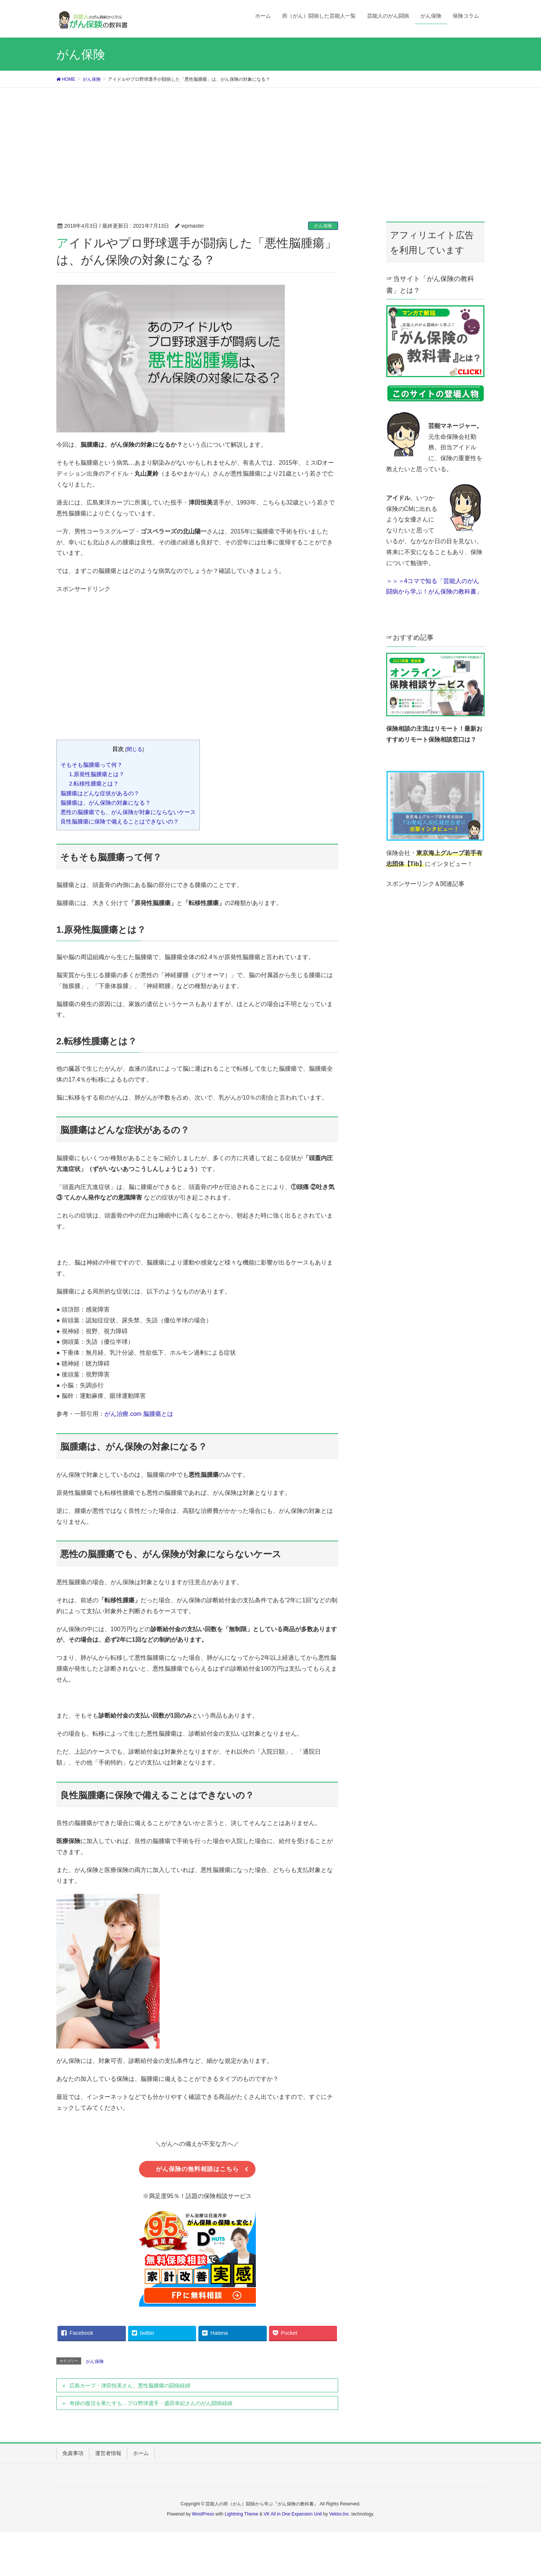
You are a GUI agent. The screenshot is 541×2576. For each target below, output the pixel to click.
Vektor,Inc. (339, 2516)
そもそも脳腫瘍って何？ (91, 764)
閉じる (134, 749)
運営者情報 (108, 2455)
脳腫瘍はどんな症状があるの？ (99, 793)
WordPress (203, 2516)
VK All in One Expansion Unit (293, 2516)
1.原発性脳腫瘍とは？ (97, 774)
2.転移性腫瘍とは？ (94, 783)
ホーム (141, 2455)
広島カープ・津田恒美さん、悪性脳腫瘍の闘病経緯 (130, 2387)
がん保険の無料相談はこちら (197, 2170)
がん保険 (323, 225)
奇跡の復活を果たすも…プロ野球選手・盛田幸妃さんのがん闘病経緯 (151, 2405)
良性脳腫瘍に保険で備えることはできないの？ (119, 821)
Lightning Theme (241, 2516)
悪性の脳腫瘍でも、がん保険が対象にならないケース (128, 812)
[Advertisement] (270, 144)
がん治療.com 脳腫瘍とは (138, 1414)
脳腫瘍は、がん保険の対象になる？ (105, 802)
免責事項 (72, 2455)
